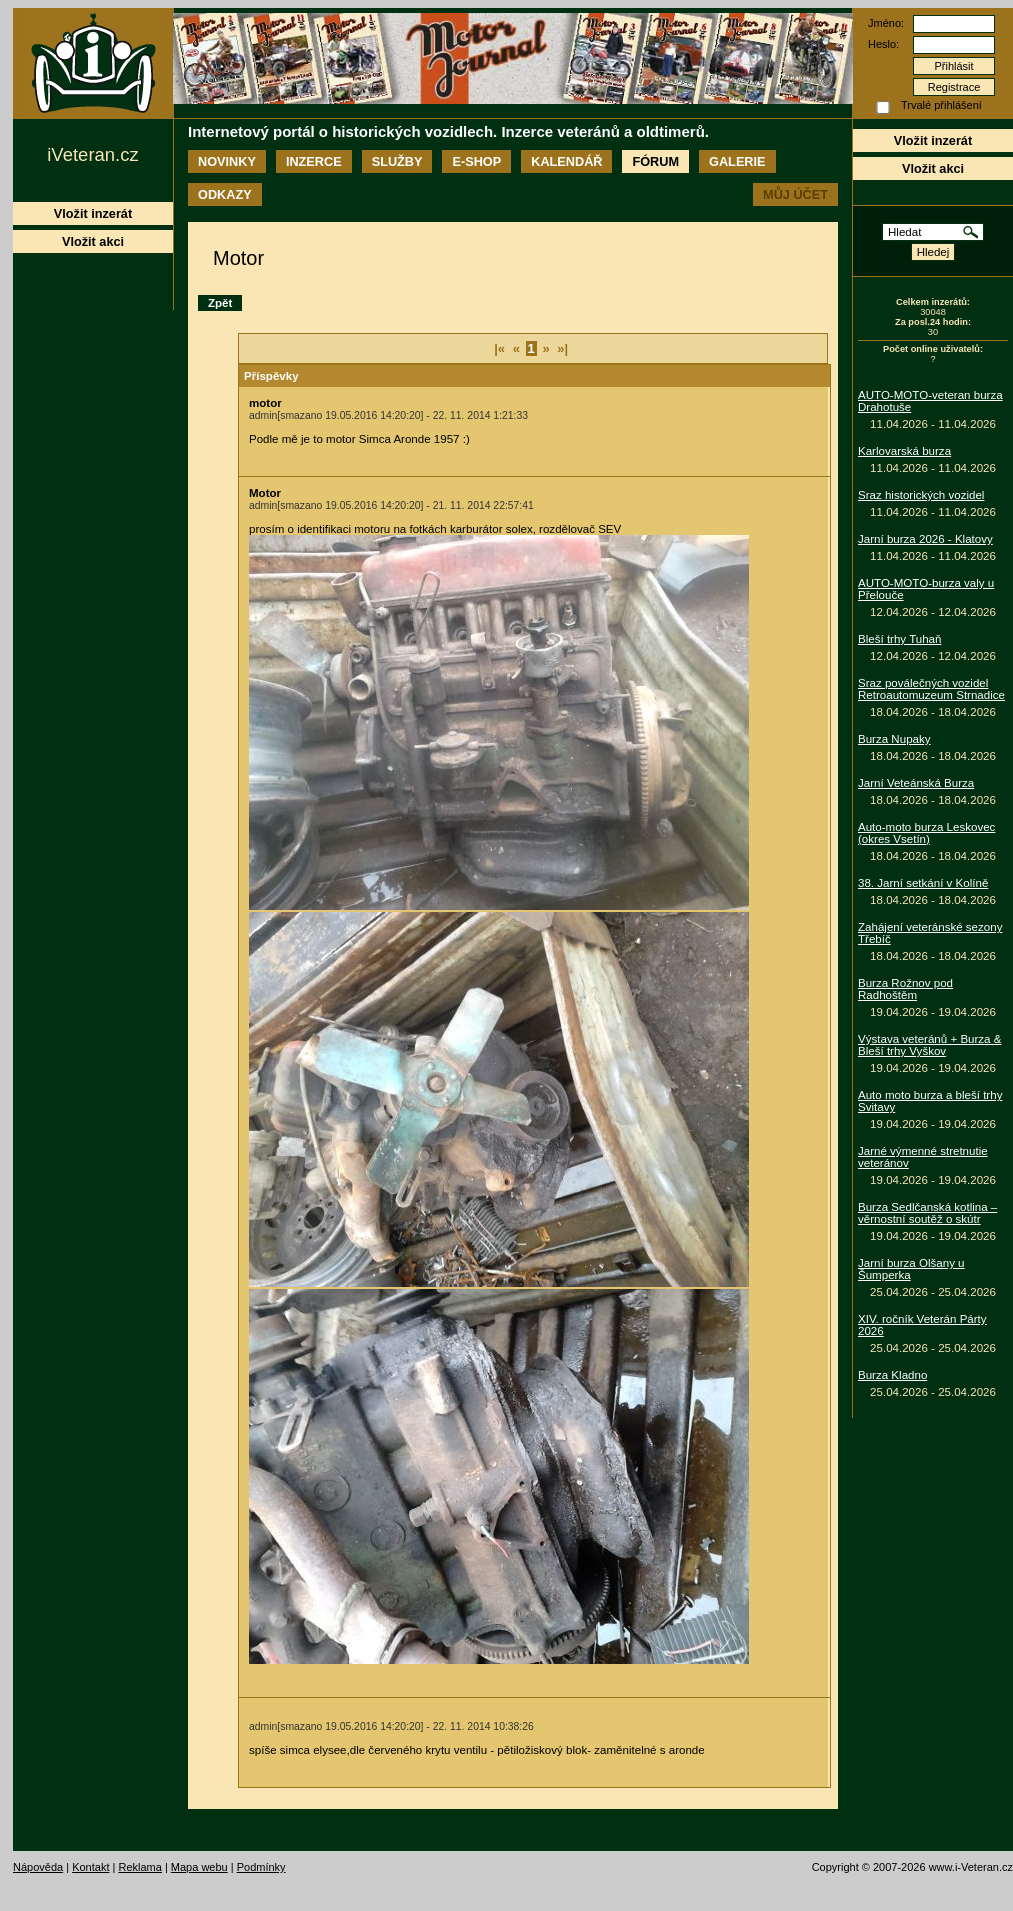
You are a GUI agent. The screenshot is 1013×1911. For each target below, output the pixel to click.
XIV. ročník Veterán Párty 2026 (922, 1325)
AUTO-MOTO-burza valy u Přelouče (926, 589)
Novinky (227, 161)
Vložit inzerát (933, 140)
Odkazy (225, 194)
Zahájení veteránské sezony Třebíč (930, 933)
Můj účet (795, 194)
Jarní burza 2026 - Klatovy (925, 539)
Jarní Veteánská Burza (916, 783)
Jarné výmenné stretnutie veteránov (923, 1157)
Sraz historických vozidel (921, 495)
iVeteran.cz (92, 154)
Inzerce (314, 161)
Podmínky (261, 1867)
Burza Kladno (892, 1375)
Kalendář (566, 161)
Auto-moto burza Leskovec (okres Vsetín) (926, 833)
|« (499, 348)
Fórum (655, 161)
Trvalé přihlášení (941, 105)
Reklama (139, 1867)
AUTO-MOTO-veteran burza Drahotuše (930, 401)
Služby (397, 161)
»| (562, 348)
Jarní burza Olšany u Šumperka (911, 1269)
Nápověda (38, 1867)
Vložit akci (933, 168)
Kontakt (90, 1867)
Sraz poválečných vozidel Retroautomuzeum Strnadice (931, 689)
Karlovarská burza (904, 451)
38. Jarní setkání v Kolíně (923, 883)
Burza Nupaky (894, 739)
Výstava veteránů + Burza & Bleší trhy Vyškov (929, 1045)
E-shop (476, 161)
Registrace (954, 87)
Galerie (737, 161)
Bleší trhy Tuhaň (899, 639)
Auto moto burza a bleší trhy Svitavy (930, 1101)
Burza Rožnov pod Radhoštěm (905, 989)
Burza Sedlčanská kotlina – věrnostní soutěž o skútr (927, 1213)
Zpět (220, 303)
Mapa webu (199, 1867)
